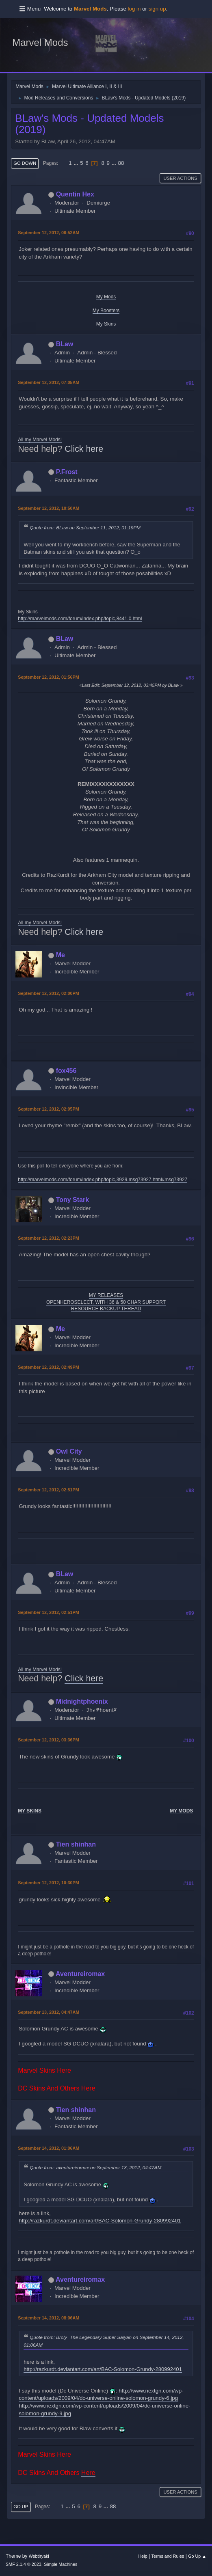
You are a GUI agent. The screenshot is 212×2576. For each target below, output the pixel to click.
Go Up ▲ (197, 2556)
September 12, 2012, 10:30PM (48, 1882)
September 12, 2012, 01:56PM (48, 677)
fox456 (66, 1070)
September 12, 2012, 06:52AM (48, 232)
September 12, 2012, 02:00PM (48, 993)
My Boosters (106, 310)
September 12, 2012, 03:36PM (48, 1739)
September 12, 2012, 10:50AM (48, 508)
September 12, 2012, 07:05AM (48, 382)
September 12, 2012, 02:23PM (48, 1238)
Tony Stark (72, 1199)
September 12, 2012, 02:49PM (48, 1367)
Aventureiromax (80, 1973)
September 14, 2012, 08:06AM (48, 2317)
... (77, 163)
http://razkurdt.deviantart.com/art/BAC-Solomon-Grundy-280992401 (100, 2221)
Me (60, 954)
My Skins (106, 324)
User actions (180, 178)
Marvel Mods (40, 42)
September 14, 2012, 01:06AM (48, 2148)
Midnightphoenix (82, 1701)
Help (142, 2556)
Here (64, 2070)
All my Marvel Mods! (40, 439)
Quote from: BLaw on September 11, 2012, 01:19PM (85, 527)
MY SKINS (29, 1811)
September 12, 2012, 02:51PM (48, 1489)
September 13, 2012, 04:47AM (48, 2012)
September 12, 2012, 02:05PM (48, 1109)
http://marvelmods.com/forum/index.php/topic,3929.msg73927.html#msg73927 (102, 1179)
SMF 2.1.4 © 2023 (23, 2564)
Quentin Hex (75, 194)
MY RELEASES (106, 1295)
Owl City (69, 1451)
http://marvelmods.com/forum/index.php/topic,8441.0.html (80, 618)
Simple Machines (60, 2564)
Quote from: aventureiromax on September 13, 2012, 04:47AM (95, 2167)
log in (134, 9)
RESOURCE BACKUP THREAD (106, 1309)
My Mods (106, 297)
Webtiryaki (39, 2556)
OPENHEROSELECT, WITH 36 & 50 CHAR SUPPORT (106, 1302)
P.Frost (67, 471)
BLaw (65, 344)
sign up (157, 9)
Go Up (20, 2506)
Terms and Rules (167, 2556)
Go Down (24, 163)
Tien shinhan (76, 1844)
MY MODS (181, 1811)
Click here (84, 449)
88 (121, 163)
